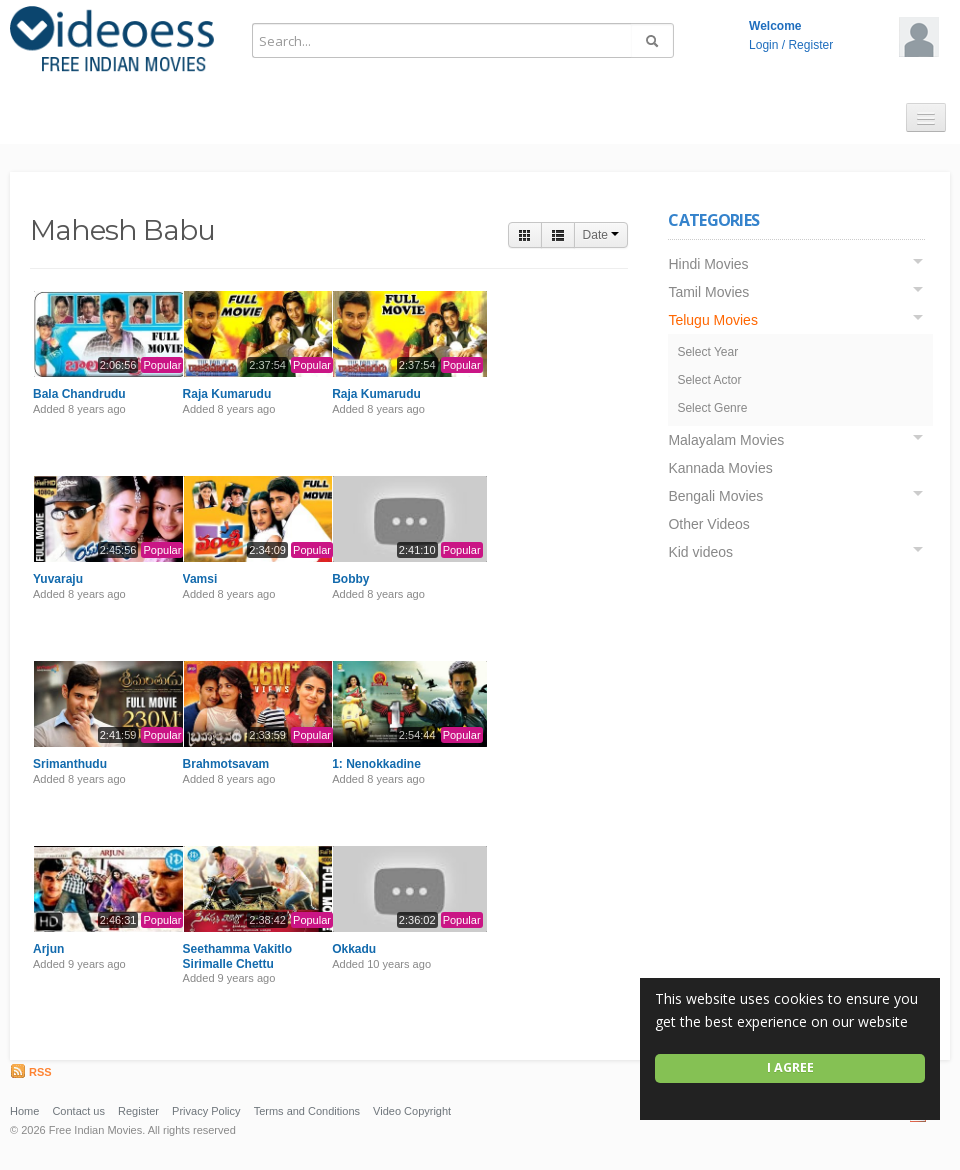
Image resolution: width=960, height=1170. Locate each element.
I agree (790, 1067)
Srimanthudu (70, 764)
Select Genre (712, 408)
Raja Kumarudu (227, 394)
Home (24, 1111)
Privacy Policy (206, 1111)
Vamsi (200, 579)
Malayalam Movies (726, 440)
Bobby (350, 579)
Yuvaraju (58, 579)
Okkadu (354, 949)
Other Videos (708, 524)
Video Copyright (412, 1111)
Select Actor (709, 380)
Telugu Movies (713, 320)
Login (763, 45)
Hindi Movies (708, 264)
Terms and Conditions (307, 1111)
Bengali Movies (715, 496)
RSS (31, 1072)
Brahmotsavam (226, 764)
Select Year (707, 352)
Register (810, 45)
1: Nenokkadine (376, 764)
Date (601, 235)
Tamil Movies (708, 292)
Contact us (78, 1111)
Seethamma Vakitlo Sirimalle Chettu (237, 956)
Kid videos (700, 552)
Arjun (48, 949)
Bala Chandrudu (79, 394)
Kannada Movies (720, 468)
